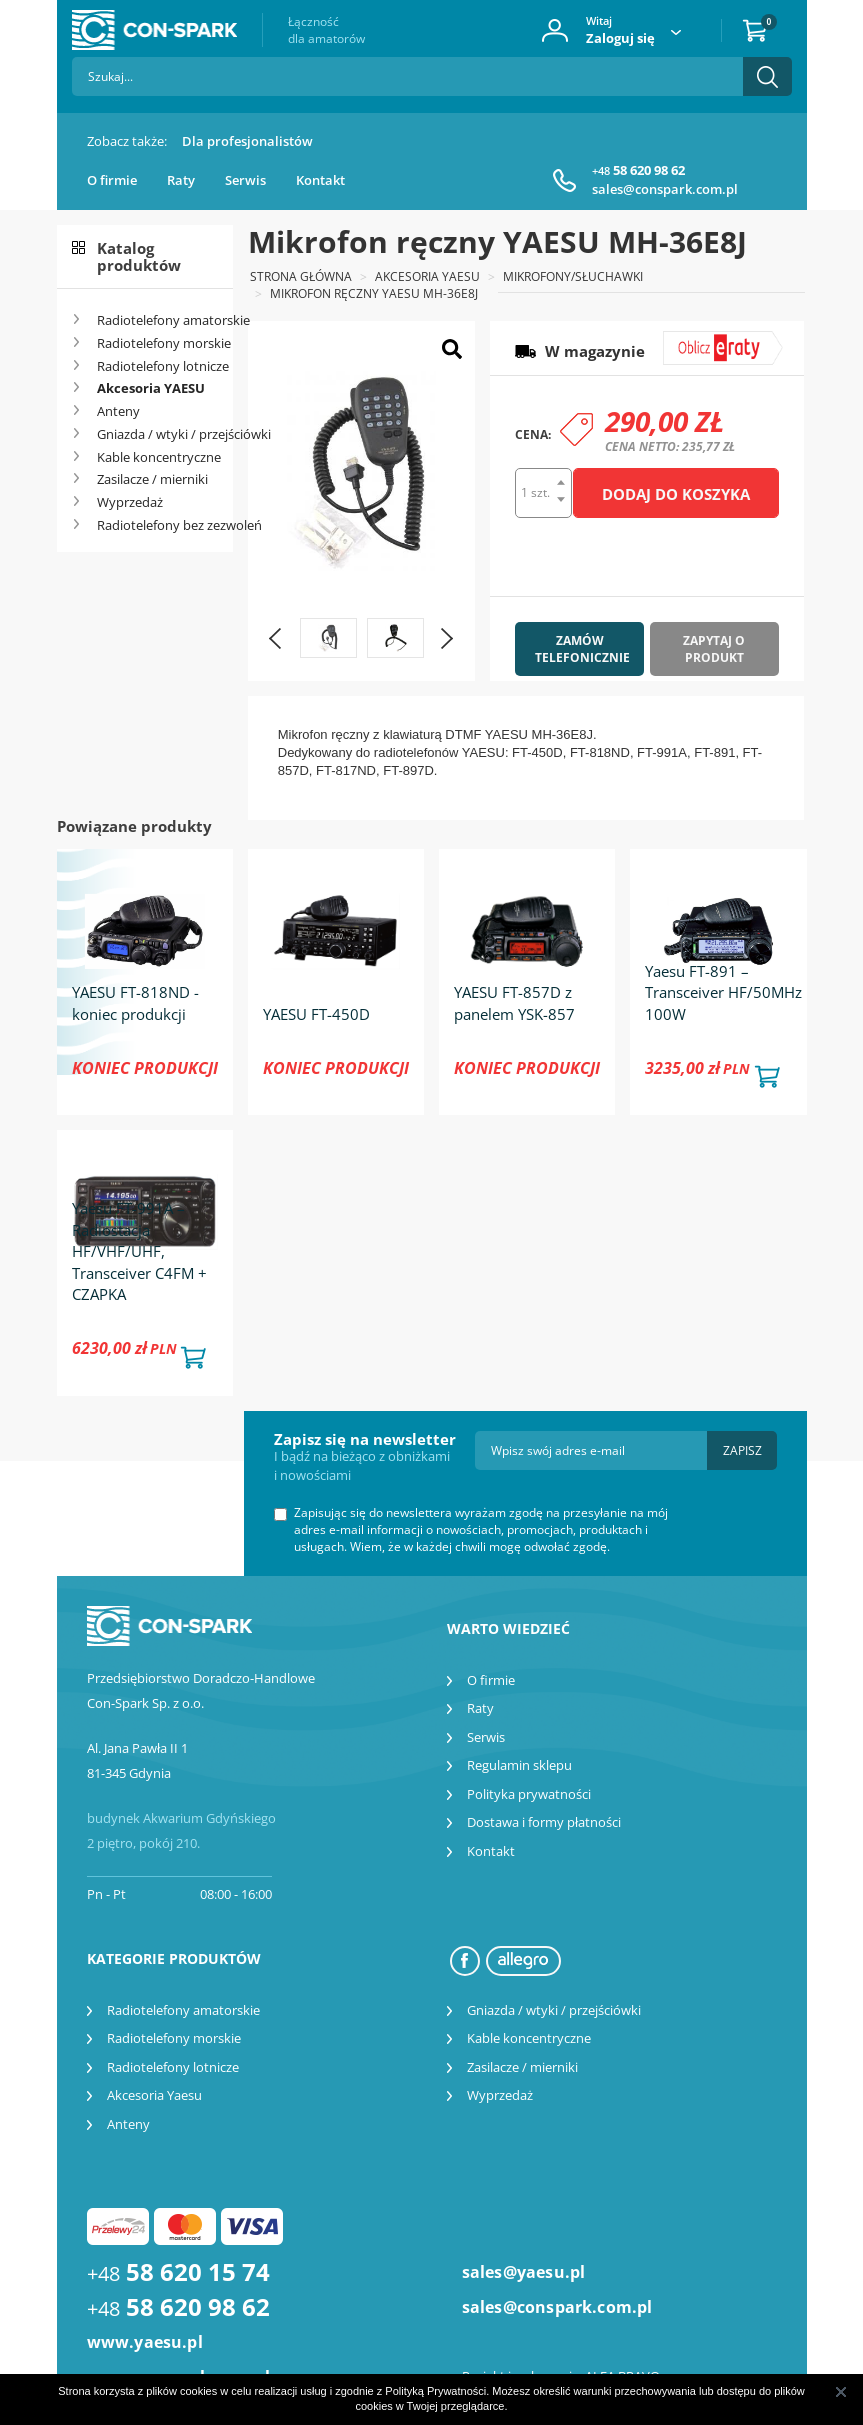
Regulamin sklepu (519, 1765)
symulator (710, 339)
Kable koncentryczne (157, 457)
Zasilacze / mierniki (152, 479)
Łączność (326, 30)
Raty (181, 180)
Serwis (245, 180)
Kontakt (320, 180)
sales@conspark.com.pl (665, 189)
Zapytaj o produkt (714, 649)
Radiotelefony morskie (157, 343)
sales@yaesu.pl (524, 2272)
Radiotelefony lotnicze (157, 366)
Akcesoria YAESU (151, 388)
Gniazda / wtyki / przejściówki (157, 434)
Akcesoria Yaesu (154, 2095)
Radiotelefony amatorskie (157, 320)
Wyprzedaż (130, 502)
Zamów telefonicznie (582, 649)
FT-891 (714, 752)
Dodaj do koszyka (676, 494)
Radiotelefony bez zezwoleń (157, 525)
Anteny (118, 411)
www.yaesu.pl (145, 2342)
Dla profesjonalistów (247, 141)
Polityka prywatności (529, 1794)
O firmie (112, 180)
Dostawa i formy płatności (544, 1822)
